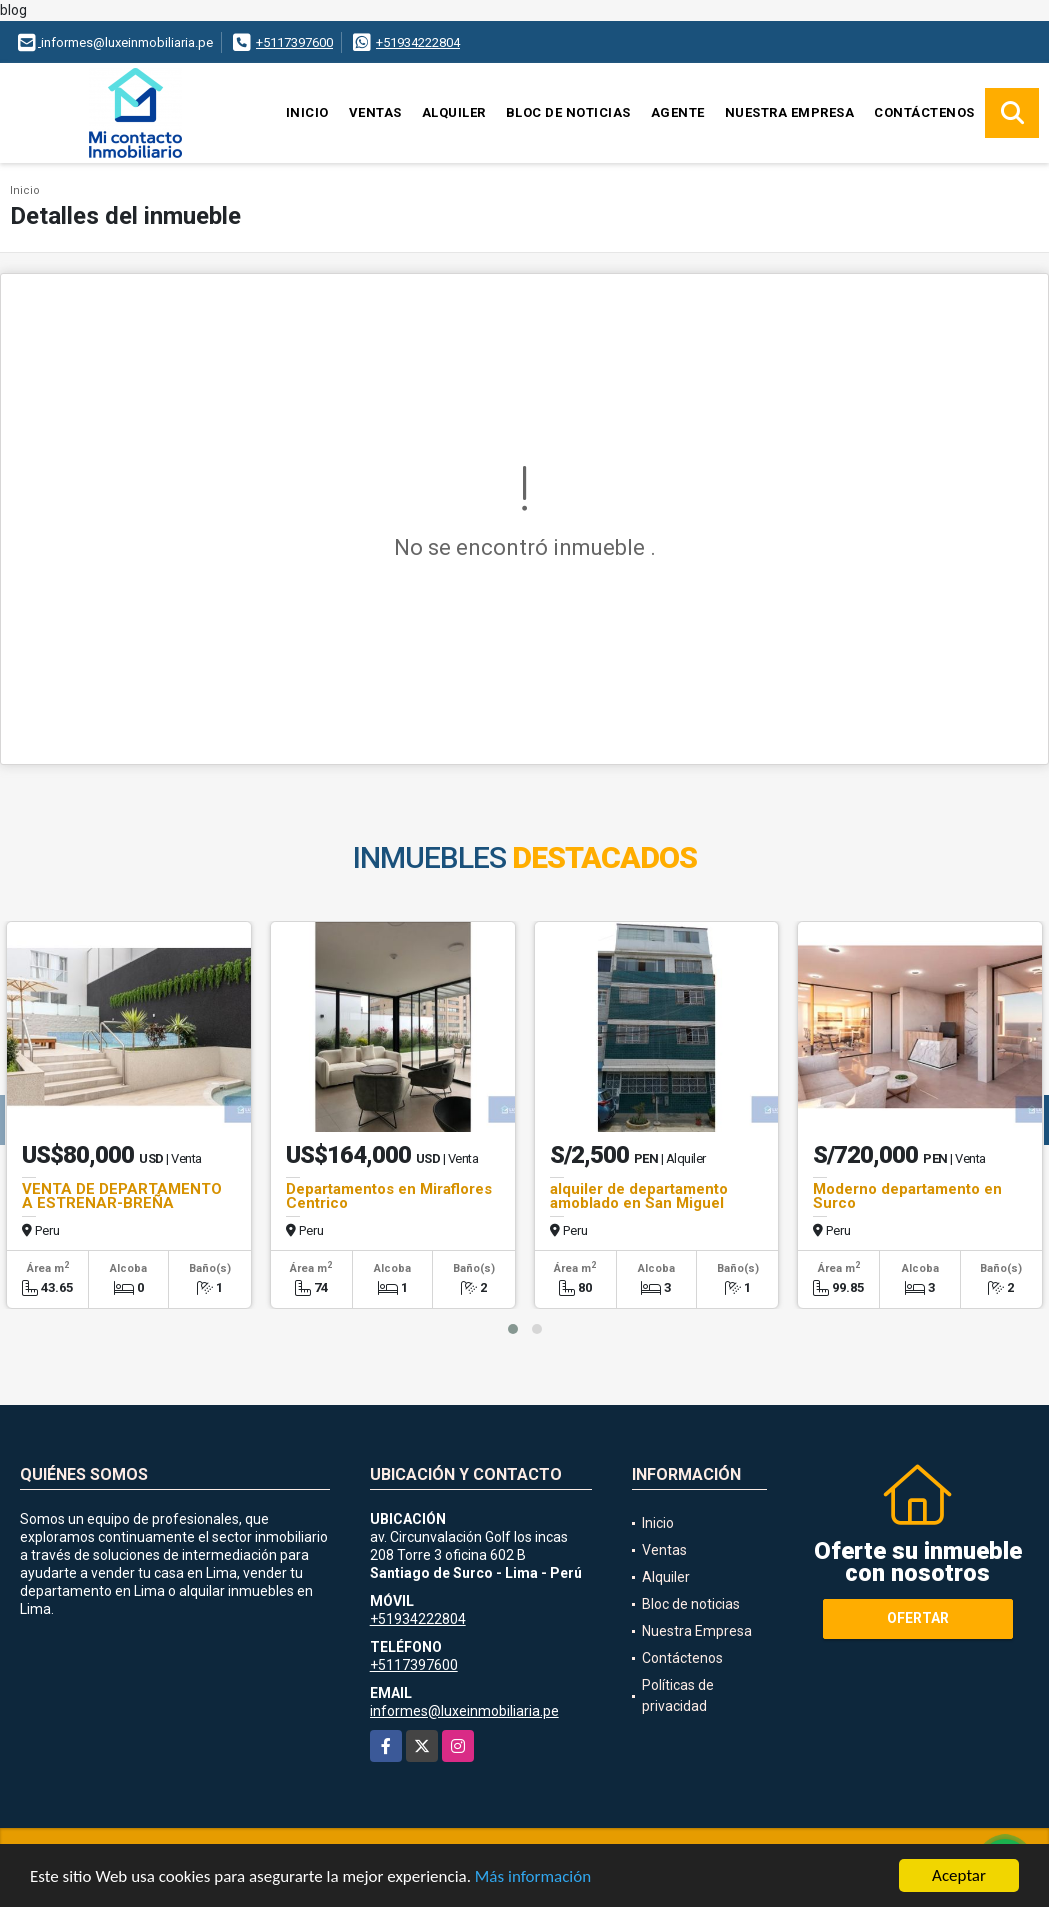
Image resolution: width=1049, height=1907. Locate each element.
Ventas (375, 112)
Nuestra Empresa (790, 112)
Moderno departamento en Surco (907, 1196)
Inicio (307, 112)
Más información (533, 1877)
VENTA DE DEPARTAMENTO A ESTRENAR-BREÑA (122, 1196)
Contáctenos (924, 112)
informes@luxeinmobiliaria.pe (464, 1711)
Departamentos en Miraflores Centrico (389, 1196)
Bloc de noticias (568, 112)
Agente (678, 112)
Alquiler (454, 112)
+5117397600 (294, 42)
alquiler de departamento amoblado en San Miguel (639, 1196)
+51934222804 (418, 42)
